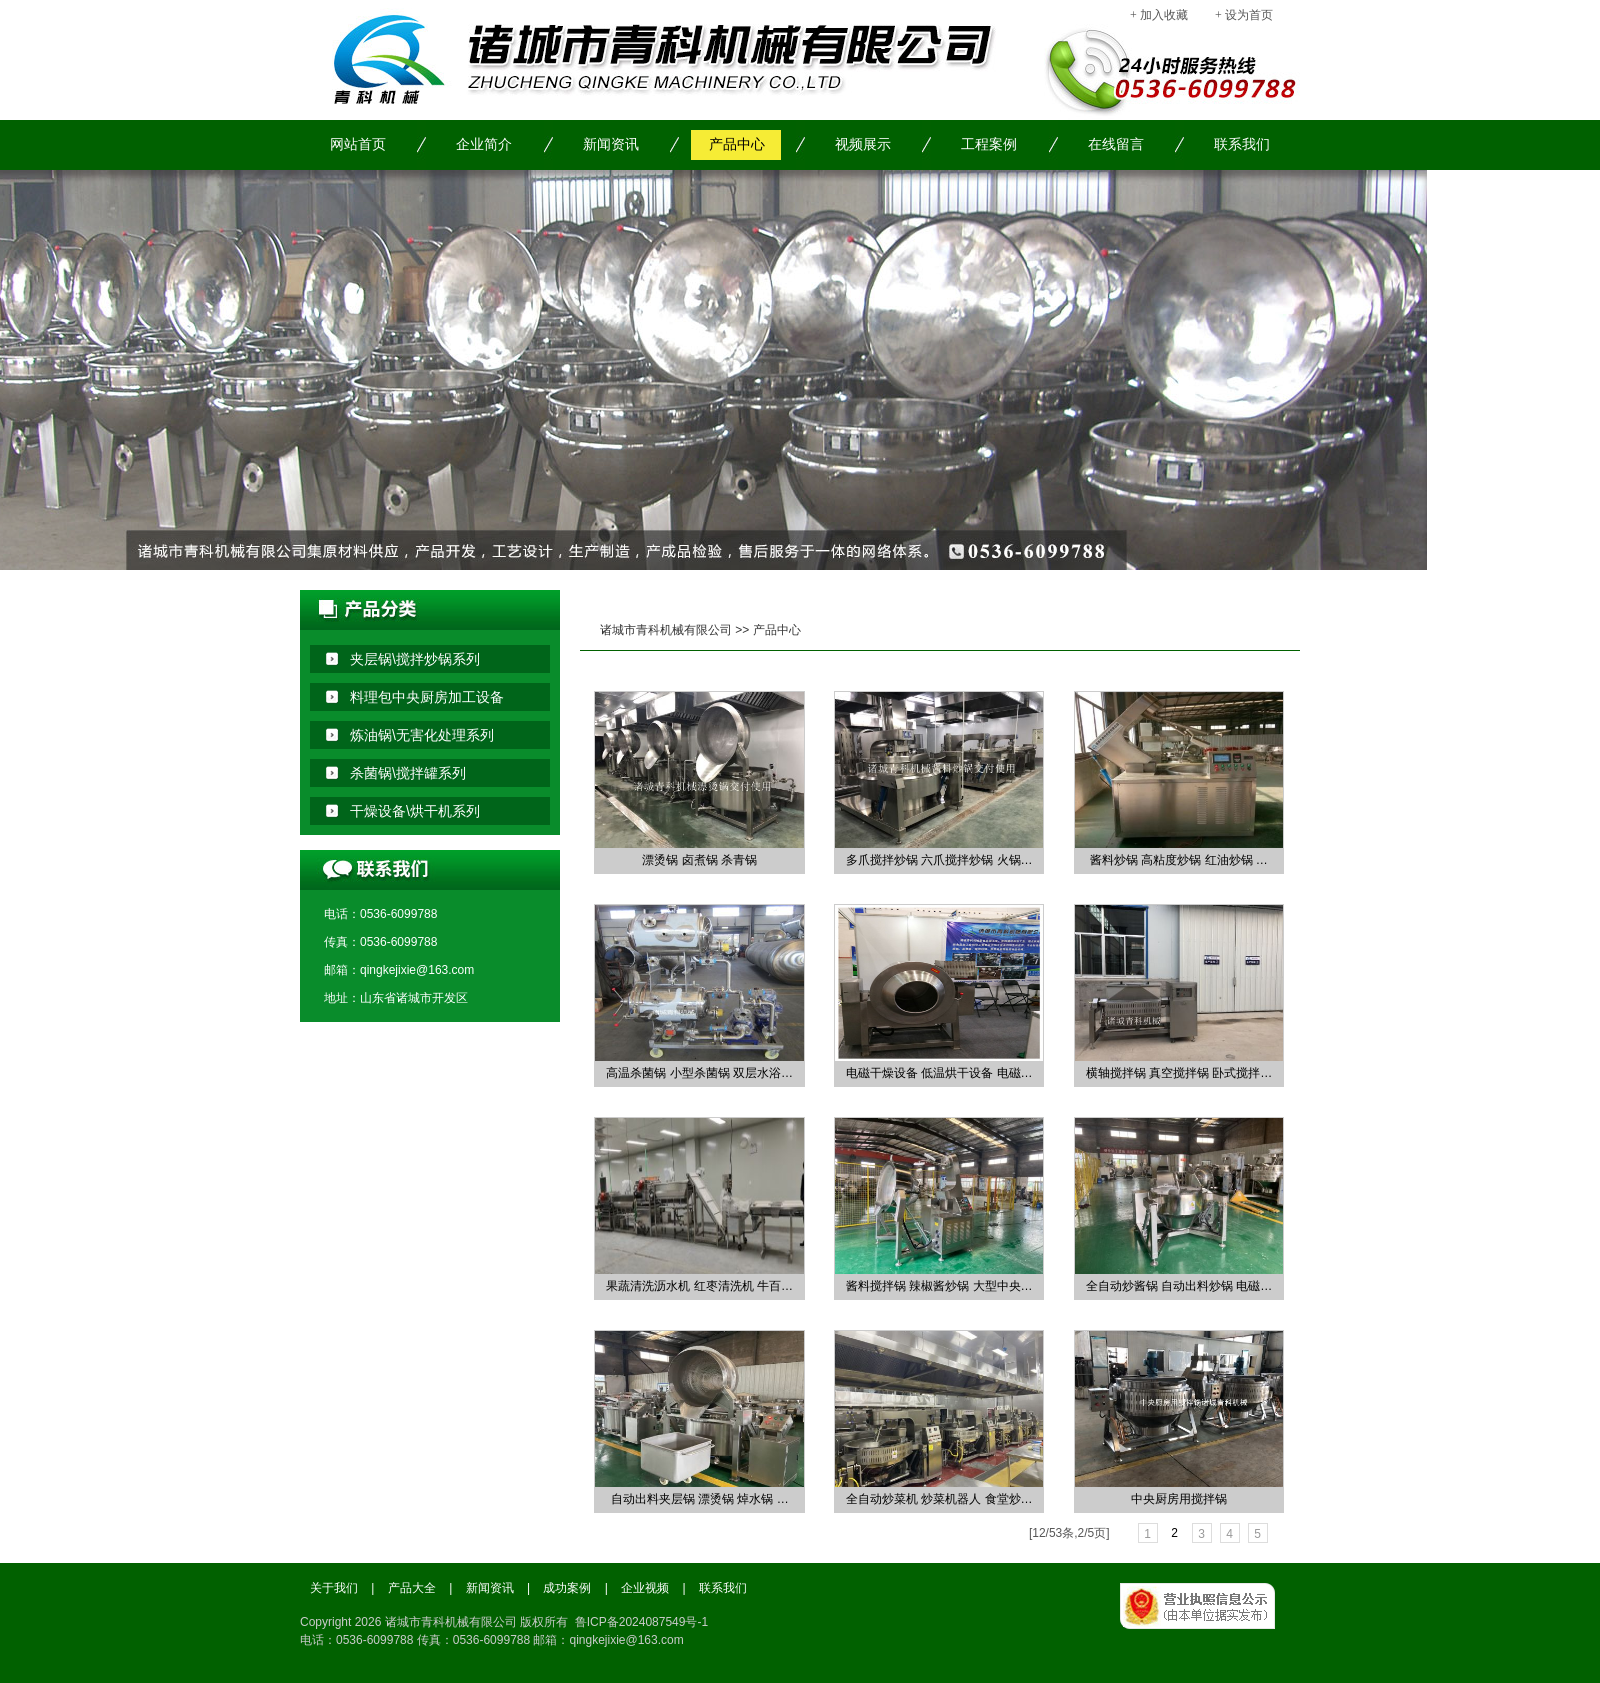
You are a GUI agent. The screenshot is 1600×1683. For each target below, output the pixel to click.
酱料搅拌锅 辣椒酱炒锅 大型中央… (939, 1286)
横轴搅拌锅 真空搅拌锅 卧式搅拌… (1179, 1073)
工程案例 (989, 144)
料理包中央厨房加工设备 (427, 697)
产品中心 (737, 144)
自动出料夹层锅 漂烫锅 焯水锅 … (700, 1499)
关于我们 (334, 1588)
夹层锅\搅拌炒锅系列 (415, 659)
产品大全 (412, 1588)
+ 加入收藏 (1159, 15)
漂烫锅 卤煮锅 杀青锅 (699, 860)
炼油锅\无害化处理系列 (422, 735)
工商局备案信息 (1210, 1628)
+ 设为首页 (1244, 15)
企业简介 (484, 144)
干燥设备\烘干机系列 (415, 811)
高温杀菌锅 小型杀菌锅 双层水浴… (699, 1073)
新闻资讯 (611, 144)
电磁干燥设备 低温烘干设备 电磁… (939, 1073)
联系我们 (1242, 144)
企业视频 (645, 1588)
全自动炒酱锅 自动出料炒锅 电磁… (1179, 1286)
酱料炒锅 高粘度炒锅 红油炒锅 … (1179, 860)
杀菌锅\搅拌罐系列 (408, 773)
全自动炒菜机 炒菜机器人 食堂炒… (939, 1499)
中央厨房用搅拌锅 (1179, 1499)
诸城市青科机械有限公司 (666, 630)
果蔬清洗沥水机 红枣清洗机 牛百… (699, 1286)
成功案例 (567, 1588)
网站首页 (358, 144)
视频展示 (863, 144)
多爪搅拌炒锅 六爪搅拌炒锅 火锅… (939, 860)
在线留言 (1116, 144)
